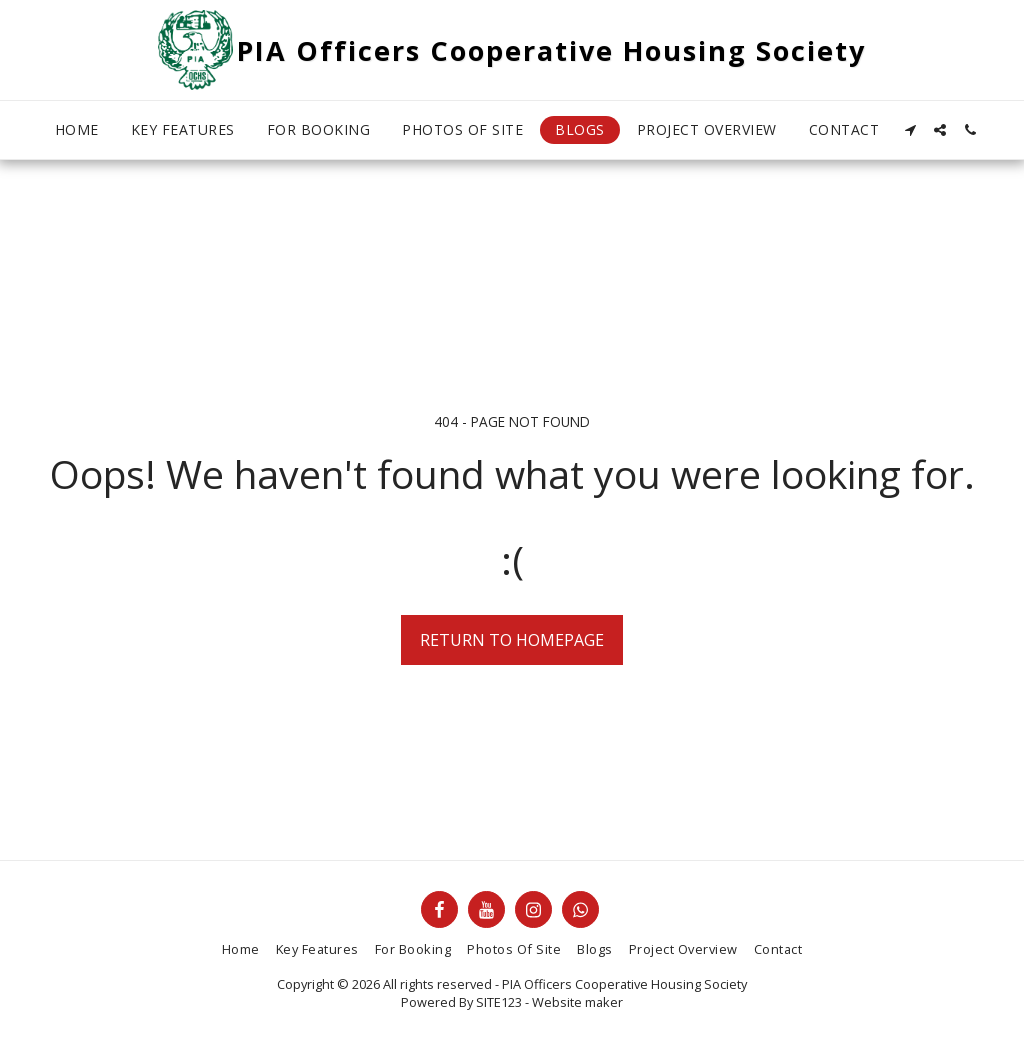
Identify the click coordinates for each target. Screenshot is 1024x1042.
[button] (910, 130)
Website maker (577, 1002)
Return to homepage (512, 640)
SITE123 (499, 1002)
